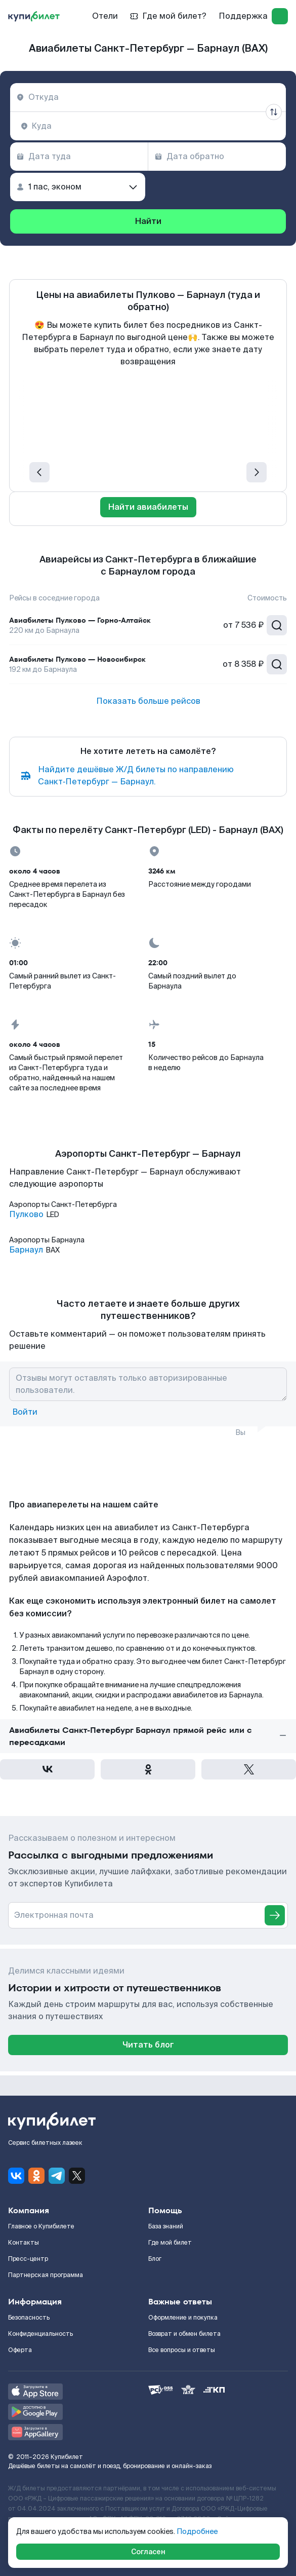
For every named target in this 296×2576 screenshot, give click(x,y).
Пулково (26, 1214)
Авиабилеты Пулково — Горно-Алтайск (80, 620)
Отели (105, 16)
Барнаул (26, 1250)
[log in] (280, 16)
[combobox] (148, 97)
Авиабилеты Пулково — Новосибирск (77, 659)
